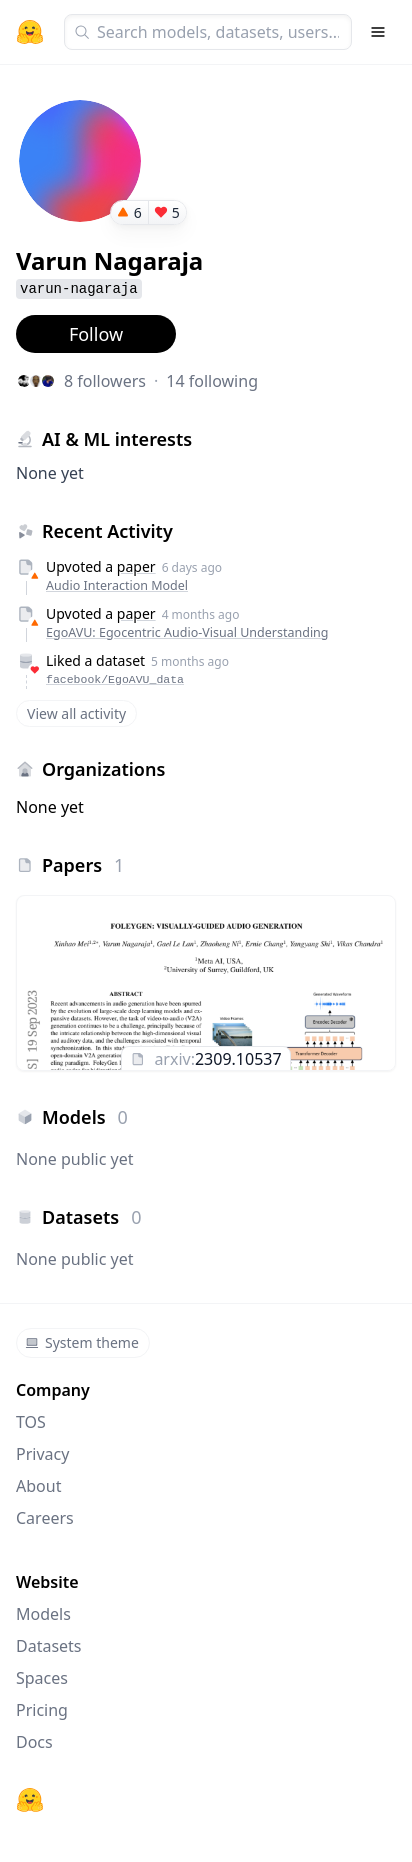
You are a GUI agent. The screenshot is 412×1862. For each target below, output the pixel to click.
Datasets (49, 1646)
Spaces (42, 1678)
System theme (82, 1342)
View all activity (76, 713)
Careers (45, 1518)
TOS (31, 1422)
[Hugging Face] (30, 1800)
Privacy (42, 1454)
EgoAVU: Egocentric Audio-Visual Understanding (187, 632)
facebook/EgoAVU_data (115, 679)
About (38, 1486)
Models (43, 1614)
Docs (34, 1742)
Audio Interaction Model (117, 585)
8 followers (105, 381)
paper (136, 566)
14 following (212, 381)
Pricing (42, 1710)
